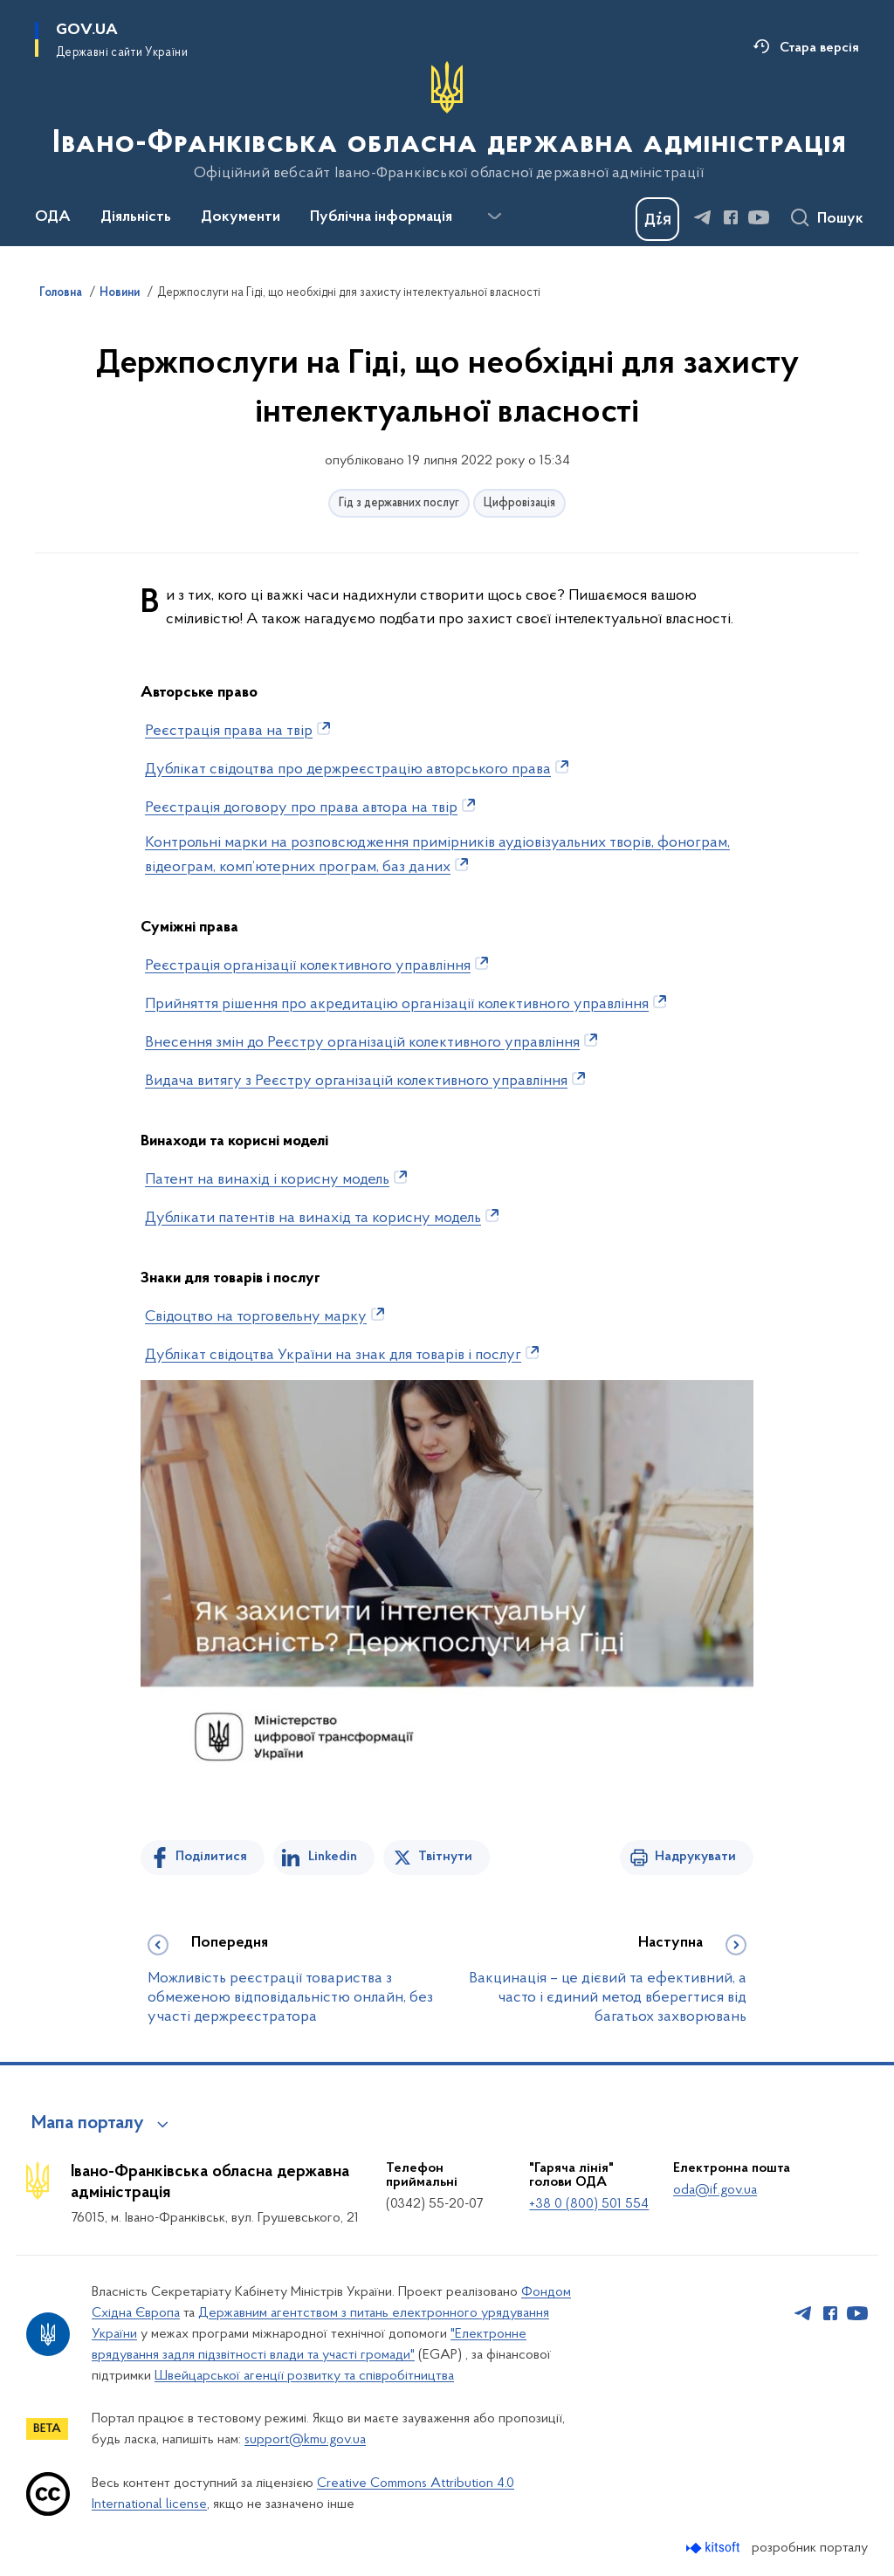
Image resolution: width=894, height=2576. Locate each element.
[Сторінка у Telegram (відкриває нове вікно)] (702, 217)
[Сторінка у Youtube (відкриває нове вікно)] (758, 217)
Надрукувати (695, 1857)
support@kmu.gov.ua (305, 2440)
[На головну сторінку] (447, 121)
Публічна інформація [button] (381, 217)
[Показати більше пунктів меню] (494, 216)
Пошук (840, 219)
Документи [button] (240, 217)
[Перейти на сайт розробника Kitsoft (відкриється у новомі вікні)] (714, 2547)
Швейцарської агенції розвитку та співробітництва (304, 2376)
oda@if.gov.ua (715, 2190)
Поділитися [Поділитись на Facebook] (211, 1857)
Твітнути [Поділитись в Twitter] (445, 1857)
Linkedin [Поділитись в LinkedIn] (332, 1857)
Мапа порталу (87, 2123)
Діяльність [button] (135, 217)
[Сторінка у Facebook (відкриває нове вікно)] (730, 217)
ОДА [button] (53, 217)
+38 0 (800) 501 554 (589, 2204)
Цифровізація (519, 503)
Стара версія (819, 48)
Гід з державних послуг (399, 503)
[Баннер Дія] (657, 219)
